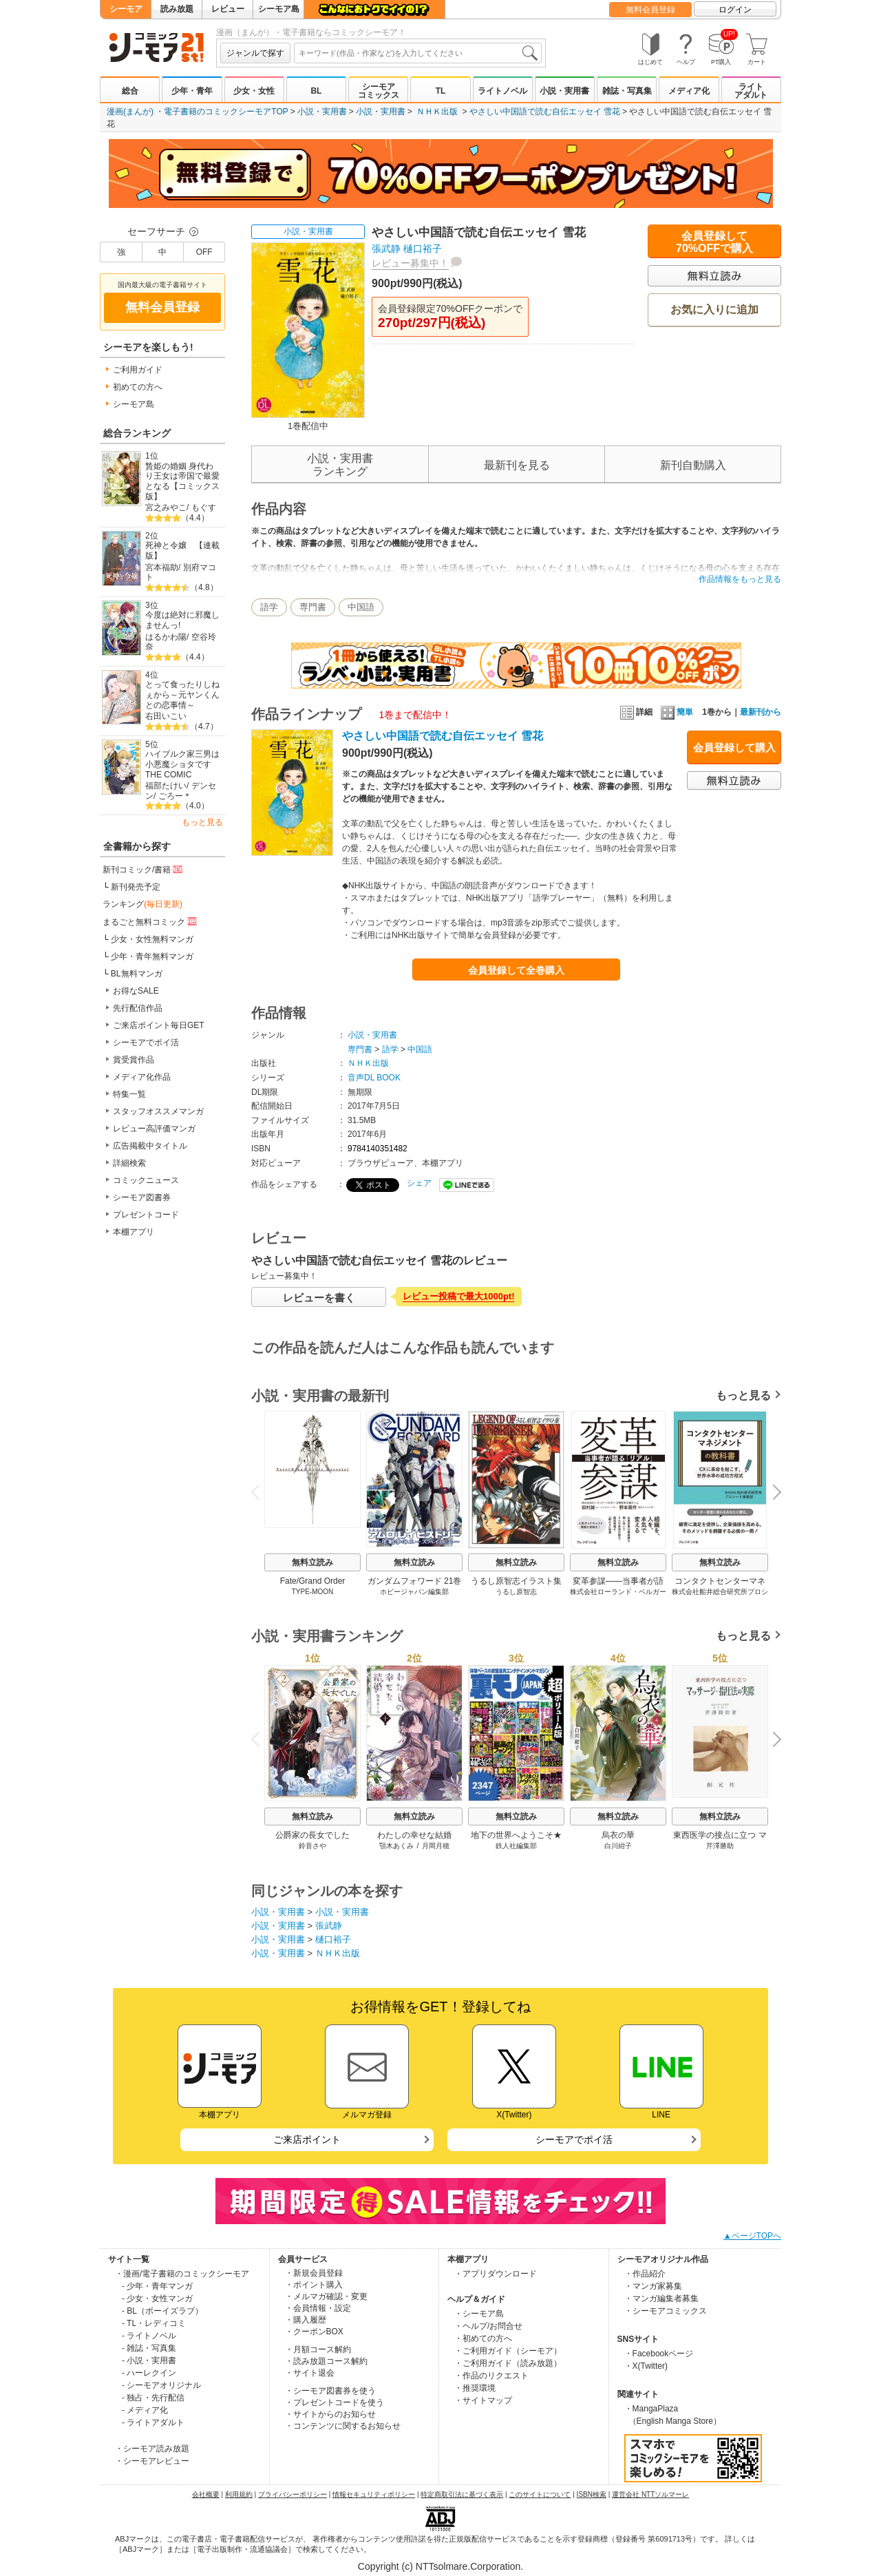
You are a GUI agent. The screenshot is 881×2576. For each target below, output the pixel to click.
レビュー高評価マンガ (154, 1128)
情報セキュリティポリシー (373, 2494)
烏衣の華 (618, 1835)
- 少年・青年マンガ (157, 2286)
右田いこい (166, 716)
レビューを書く (319, 1297)
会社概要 (206, 2494)
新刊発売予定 (135, 887)
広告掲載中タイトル (150, 1146)
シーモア (125, 9)
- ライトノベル (149, 2336)
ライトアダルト (750, 91)
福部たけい (166, 785)
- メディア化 (145, 2410)
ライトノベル (502, 91)
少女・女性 (254, 91)
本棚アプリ (133, 1232)
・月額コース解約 (318, 2349)
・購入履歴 (305, 2320)
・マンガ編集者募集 (661, 2298)
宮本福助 (161, 567)
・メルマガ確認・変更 (326, 2296)
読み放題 (176, 9)
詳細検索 (129, 1163)
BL (315, 91)
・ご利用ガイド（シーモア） (508, 2351)
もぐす (203, 507)
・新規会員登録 (314, 2273)
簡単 (677, 712)
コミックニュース (146, 1180)
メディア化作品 (142, 1077)
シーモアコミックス (378, 91)
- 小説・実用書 (149, 2360)
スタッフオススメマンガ (158, 1111)
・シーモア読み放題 (152, 2448)
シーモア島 (278, 9)
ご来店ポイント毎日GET (158, 1025)
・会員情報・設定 (318, 2308)
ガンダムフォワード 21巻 (415, 1581)
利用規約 (239, 2494)
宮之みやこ (166, 507)
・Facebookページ (659, 2353)
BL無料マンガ (136, 973)
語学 (269, 607)
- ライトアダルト (153, 2422)
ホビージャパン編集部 (414, 1591)
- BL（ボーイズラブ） (162, 2311)
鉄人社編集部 (516, 1846)
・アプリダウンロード (495, 2274)
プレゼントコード (146, 1214)
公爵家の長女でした (312, 1835)
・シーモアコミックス (665, 2311)
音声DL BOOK (374, 1077)
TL (441, 91)
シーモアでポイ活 (146, 1042)
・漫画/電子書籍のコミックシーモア (182, 2274)
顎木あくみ (396, 1846)
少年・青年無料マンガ (152, 956)
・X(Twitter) (646, 2366)
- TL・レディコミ (154, 2323)
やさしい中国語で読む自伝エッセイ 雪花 (544, 111)
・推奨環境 (475, 2388)
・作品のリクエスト (491, 2375)
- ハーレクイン (149, 2373)
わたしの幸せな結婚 (414, 1835)
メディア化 (689, 91)
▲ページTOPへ (752, 2236)
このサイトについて (540, 2494)
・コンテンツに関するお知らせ (343, 2426)
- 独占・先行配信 (153, 2397)
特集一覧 (129, 1094)
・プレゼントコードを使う (334, 2402)
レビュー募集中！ (410, 263)
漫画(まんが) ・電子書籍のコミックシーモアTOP (197, 111)
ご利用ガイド (137, 370)
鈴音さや (312, 1846)
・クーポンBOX (314, 2331)
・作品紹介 (645, 2274)
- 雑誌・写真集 (149, 2348)
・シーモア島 (479, 2313)
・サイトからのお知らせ (330, 2414)
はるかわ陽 (166, 637)
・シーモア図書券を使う (330, 2391)
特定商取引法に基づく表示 (462, 2494)
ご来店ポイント (307, 2139)
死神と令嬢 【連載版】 (182, 551)
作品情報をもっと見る (740, 579)
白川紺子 (618, 1846)
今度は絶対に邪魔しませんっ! (182, 620)
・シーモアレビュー (152, 2461)
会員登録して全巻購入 (516, 970)
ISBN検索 (591, 2494)
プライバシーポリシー (292, 2494)
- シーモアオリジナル (161, 2385)
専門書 (312, 607)
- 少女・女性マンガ (157, 2298)
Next (772, 1493)
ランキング (142, 904)
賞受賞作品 (133, 1060)
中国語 (361, 607)
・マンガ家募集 (653, 2286)
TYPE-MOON (313, 1591)
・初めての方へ (483, 2338)
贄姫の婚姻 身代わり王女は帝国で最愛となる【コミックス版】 (182, 481)
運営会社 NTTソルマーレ (650, 2494)
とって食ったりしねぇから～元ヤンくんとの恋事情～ (182, 694)
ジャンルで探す (255, 53)
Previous (260, 1492)
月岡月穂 (435, 1846)
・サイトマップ (483, 2400)
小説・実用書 (564, 91)
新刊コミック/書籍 (143, 869)
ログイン (735, 9)
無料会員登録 (650, 9)
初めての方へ (137, 387)
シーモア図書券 (142, 1197)
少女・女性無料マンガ (152, 939)
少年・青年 (192, 91)
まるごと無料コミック (151, 921)
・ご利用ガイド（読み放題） (508, 2363)
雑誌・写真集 (627, 91)
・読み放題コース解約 (326, 2361)
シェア (419, 1183)
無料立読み (312, 1562)
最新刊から (760, 712)
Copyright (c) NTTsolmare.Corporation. (440, 2566)
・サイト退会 (310, 2373)
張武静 (386, 248)
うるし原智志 (516, 1591)
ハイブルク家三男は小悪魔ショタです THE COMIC (182, 764)
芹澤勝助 (720, 1846)
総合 (130, 91)
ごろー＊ (174, 796)
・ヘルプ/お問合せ (488, 2326)
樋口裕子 (422, 248)
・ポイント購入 (314, 2285)
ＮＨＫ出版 (437, 111)
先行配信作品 (137, 1008)
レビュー (227, 9)
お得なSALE (136, 991)
